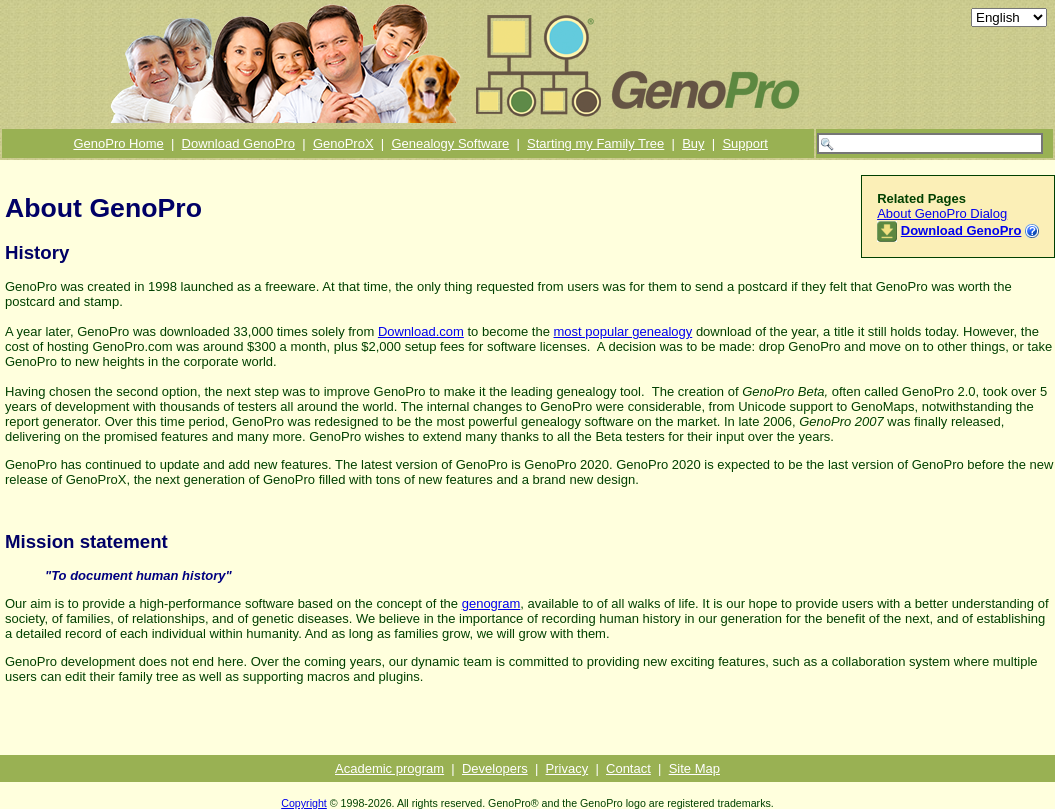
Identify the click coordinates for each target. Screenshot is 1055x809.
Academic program (389, 768)
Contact (628, 768)
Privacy (567, 768)
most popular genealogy (623, 331)
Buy (693, 143)
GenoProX (343, 143)
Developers (495, 768)
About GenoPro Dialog (942, 213)
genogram (491, 603)
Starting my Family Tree (595, 143)
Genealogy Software (450, 143)
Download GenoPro (238, 143)
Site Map (694, 768)
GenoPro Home (118, 143)
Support (745, 143)
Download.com (421, 331)
